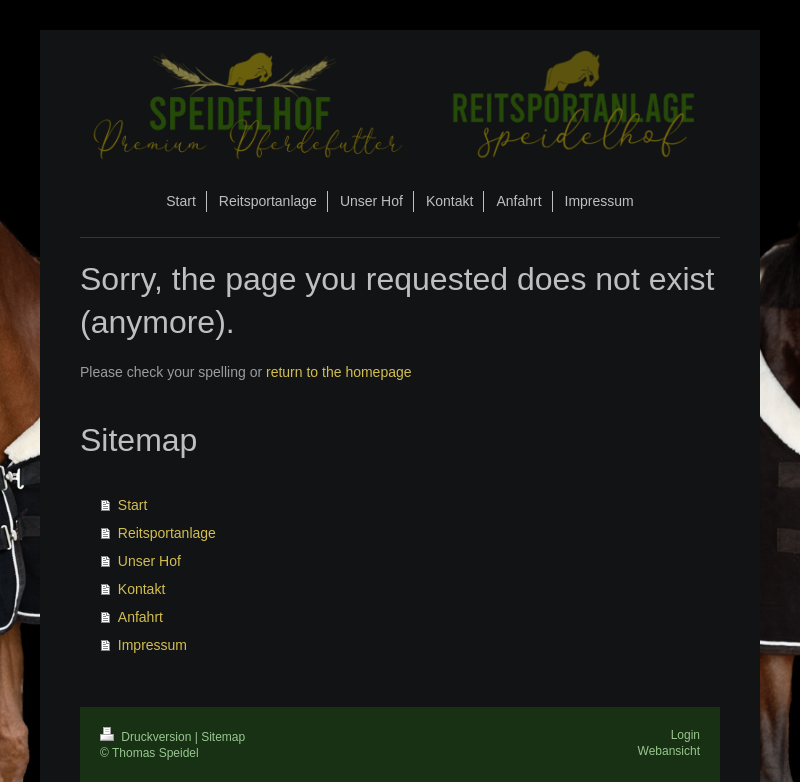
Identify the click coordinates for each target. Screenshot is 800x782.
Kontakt (141, 589)
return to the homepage (339, 372)
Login (685, 735)
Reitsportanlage (167, 533)
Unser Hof (149, 561)
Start (133, 505)
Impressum (152, 645)
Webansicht (669, 751)
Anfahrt (140, 617)
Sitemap (223, 737)
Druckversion (147, 737)
